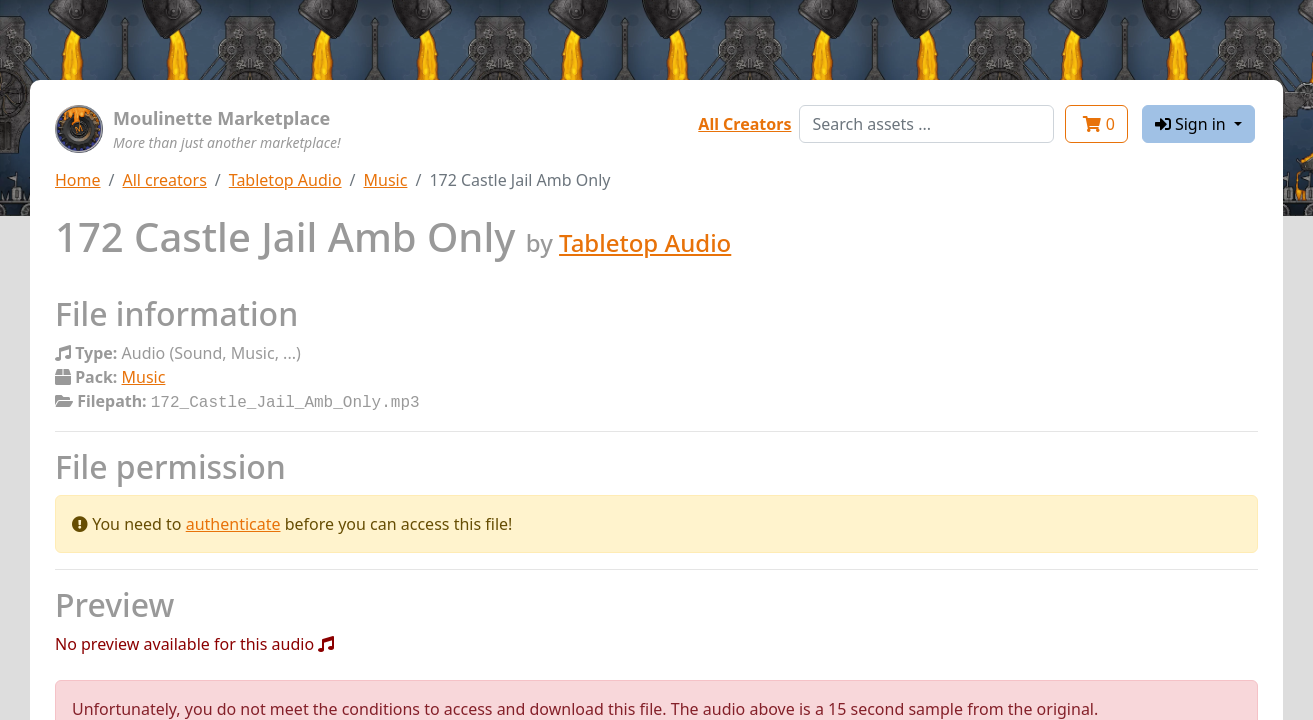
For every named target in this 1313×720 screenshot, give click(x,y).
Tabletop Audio (285, 180)
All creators (164, 180)
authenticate (233, 522)
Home (78, 180)
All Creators (744, 124)
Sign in (1192, 124)
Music (386, 180)
